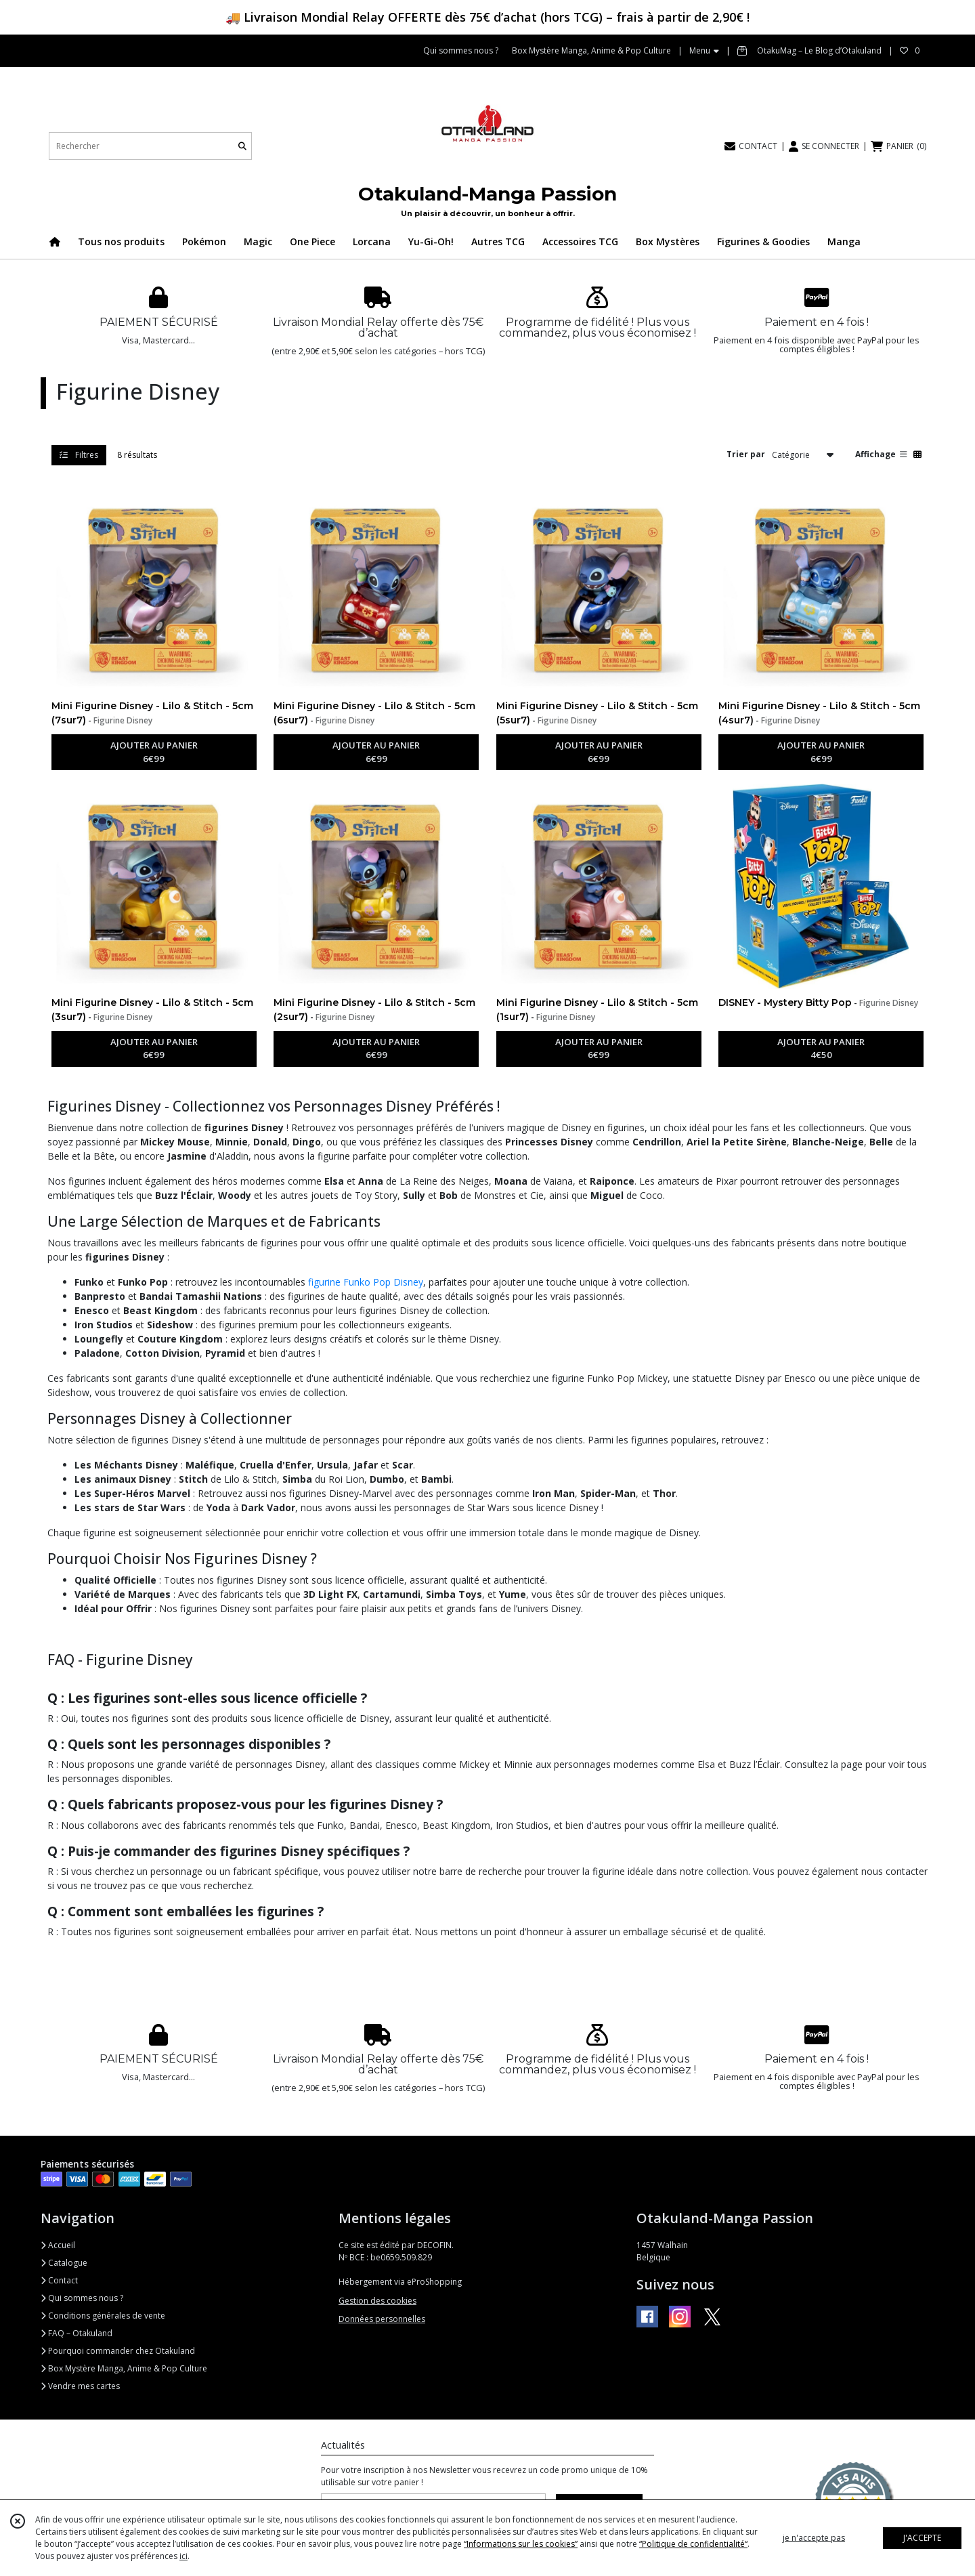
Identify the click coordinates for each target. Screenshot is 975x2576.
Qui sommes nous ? (82, 2298)
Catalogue (64, 2262)
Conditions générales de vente (103, 2315)
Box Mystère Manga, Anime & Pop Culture (124, 2368)
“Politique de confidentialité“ (693, 2544)
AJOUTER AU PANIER (154, 752)
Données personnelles (382, 2319)
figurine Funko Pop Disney (365, 1281)
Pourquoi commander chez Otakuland (118, 2351)
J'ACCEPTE (922, 2537)
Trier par (746, 454)
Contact (59, 2280)
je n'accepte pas (814, 2537)
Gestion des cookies (377, 2300)
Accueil (58, 2245)
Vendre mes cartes (80, 2386)
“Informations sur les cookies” (521, 2544)
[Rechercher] (242, 146)
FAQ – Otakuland (76, 2333)
